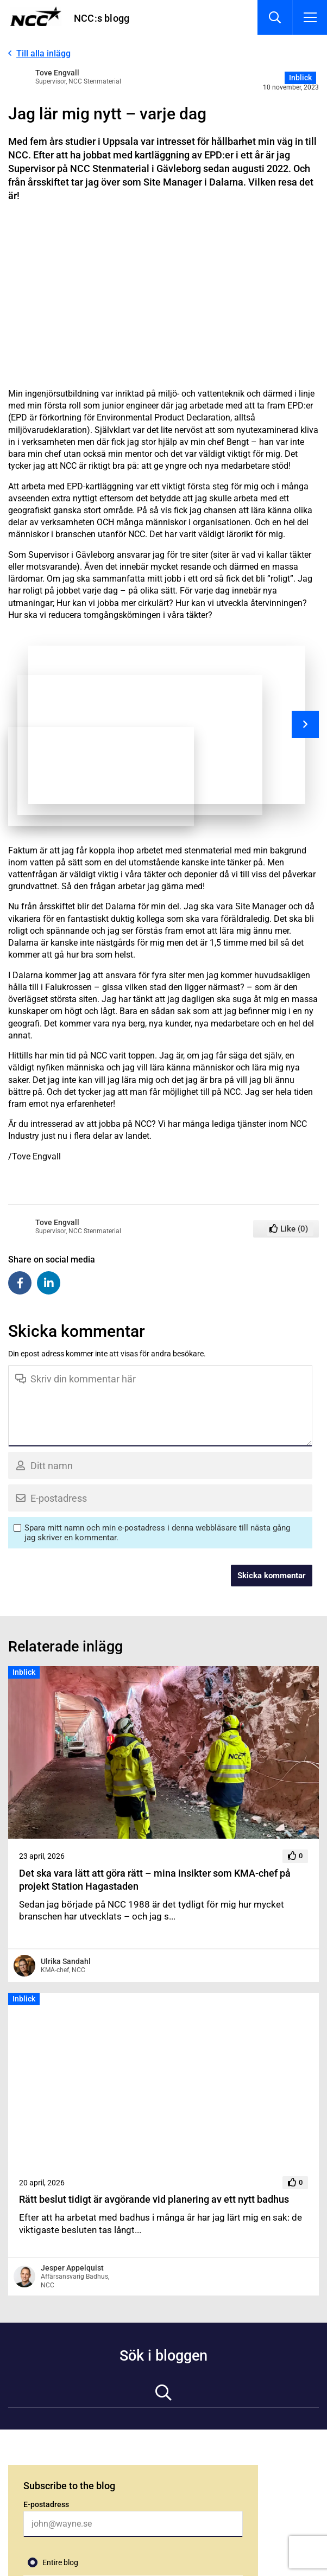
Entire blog (60, 2562)
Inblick (300, 77)
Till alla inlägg (43, 53)
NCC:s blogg (101, 18)
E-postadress (46, 2504)
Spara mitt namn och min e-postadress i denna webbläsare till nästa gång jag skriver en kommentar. (157, 1532)
